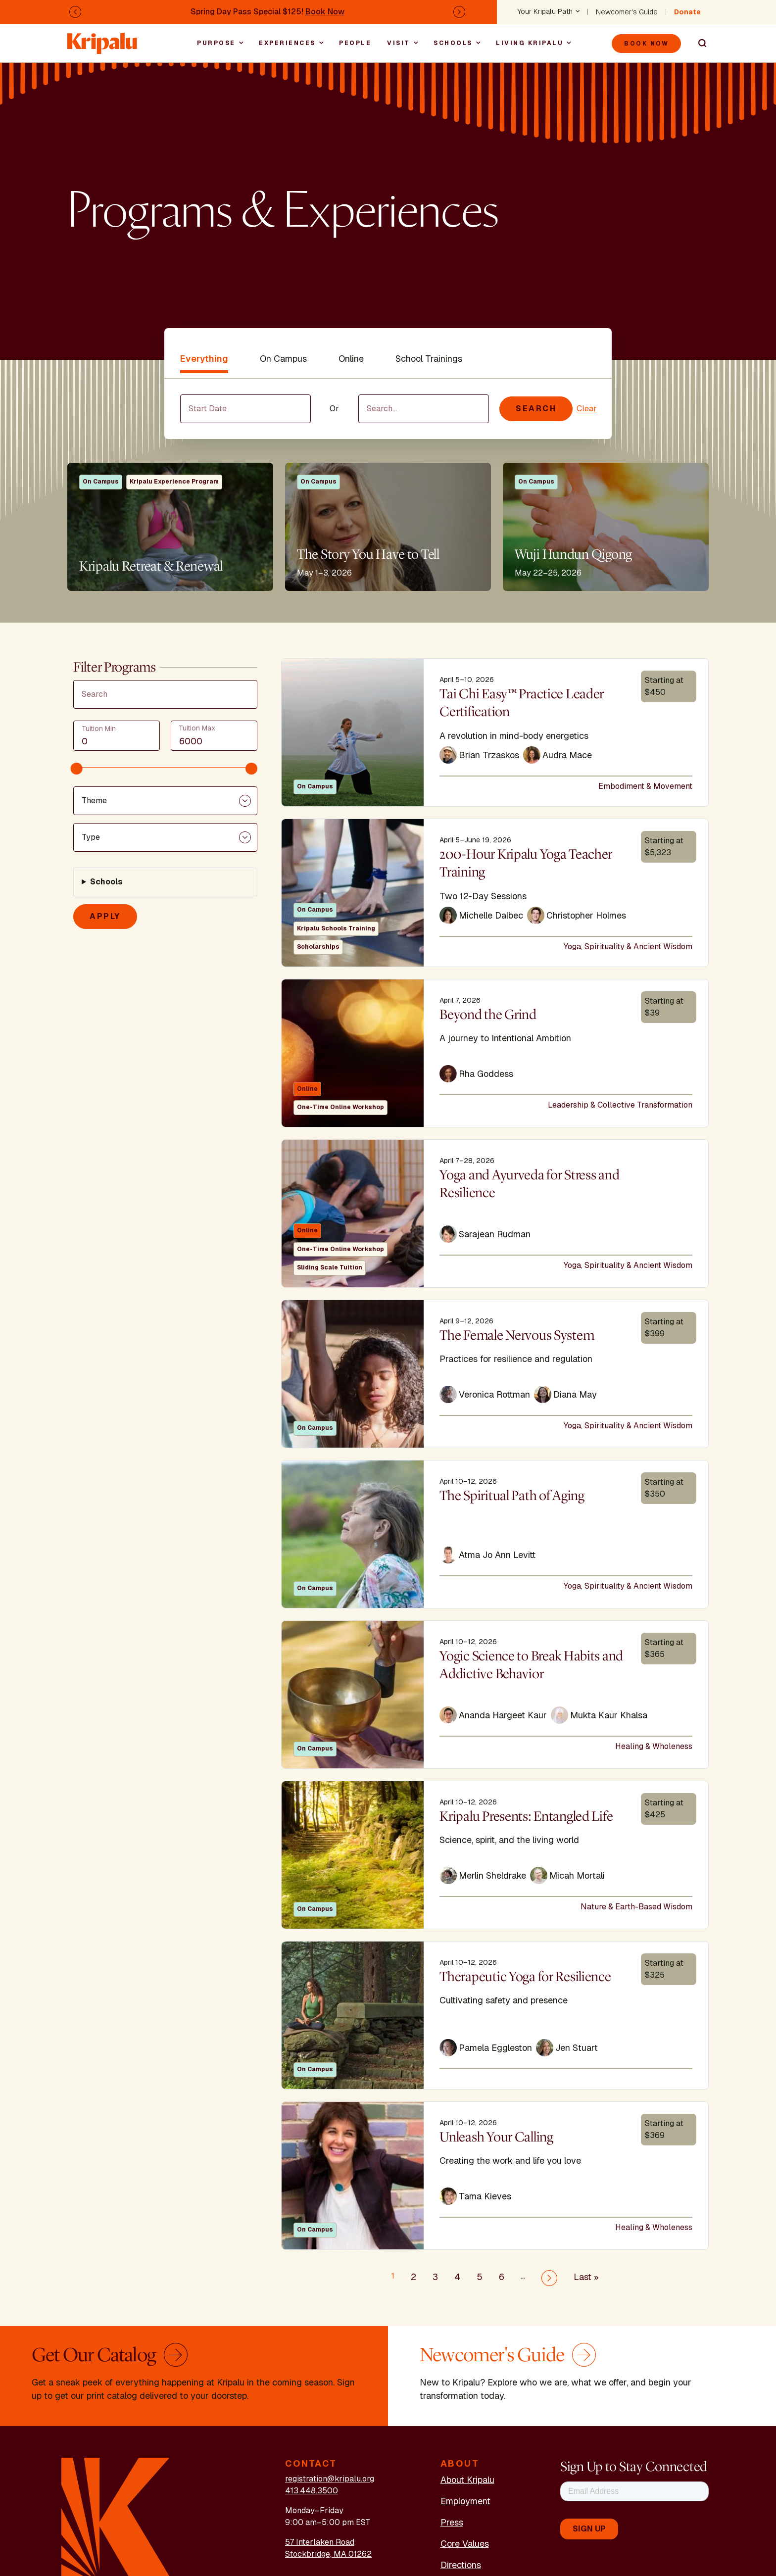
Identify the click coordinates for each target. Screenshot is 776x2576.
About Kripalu (467, 2479)
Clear (587, 408)
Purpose (216, 43)
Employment (465, 2501)
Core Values (464, 2543)
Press (451, 2522)
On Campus (283, 358)
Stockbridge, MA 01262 (328, 2554)
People (355, 43)
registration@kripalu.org (329, 2479)
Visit (398, 43)
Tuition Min (99, 728)
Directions (460, 2565)
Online (351, 358)
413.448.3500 (311, 2490)
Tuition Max (197, 728)
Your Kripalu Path (545, 12)
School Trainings (428, 358)
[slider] (77, 769)
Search (698, 43)
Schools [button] (106, 881)
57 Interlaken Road (319, 2542)
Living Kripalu (529, 43)
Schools (453, 43)
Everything (204, 358)
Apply (105, 916)
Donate (687, 11)
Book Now (324, 11)
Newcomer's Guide (627, 11)
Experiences (287, 43)
